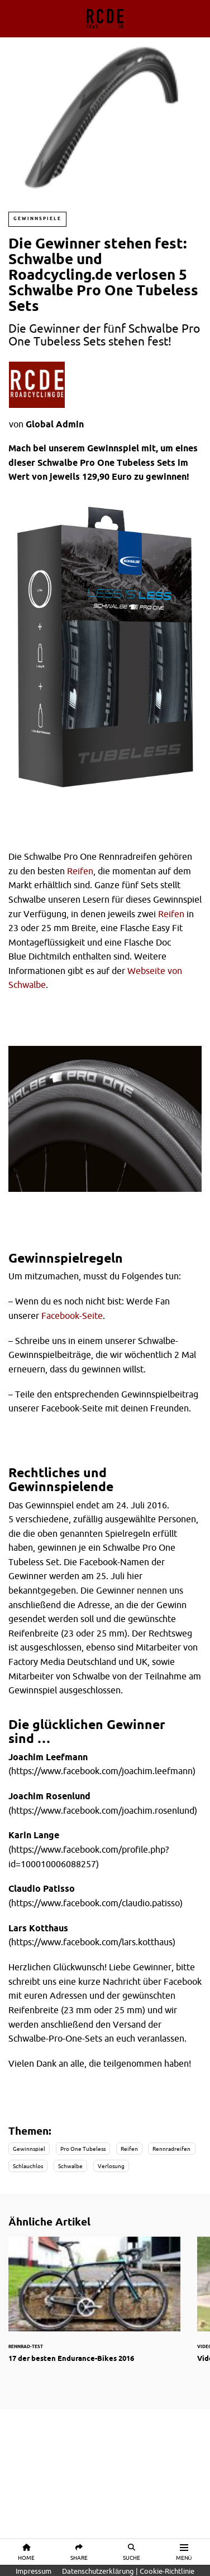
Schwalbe (70, 2166)
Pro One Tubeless (83, 2149)
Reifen (80, 871)
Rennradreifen (171, 2149)
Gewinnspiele (37, 218)
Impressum (33, 2571)
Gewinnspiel (29, 2149)
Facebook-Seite (72, 1316)
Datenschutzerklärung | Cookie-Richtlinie (128, 2571)
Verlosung (111, 2166)
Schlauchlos (28, 2166)
